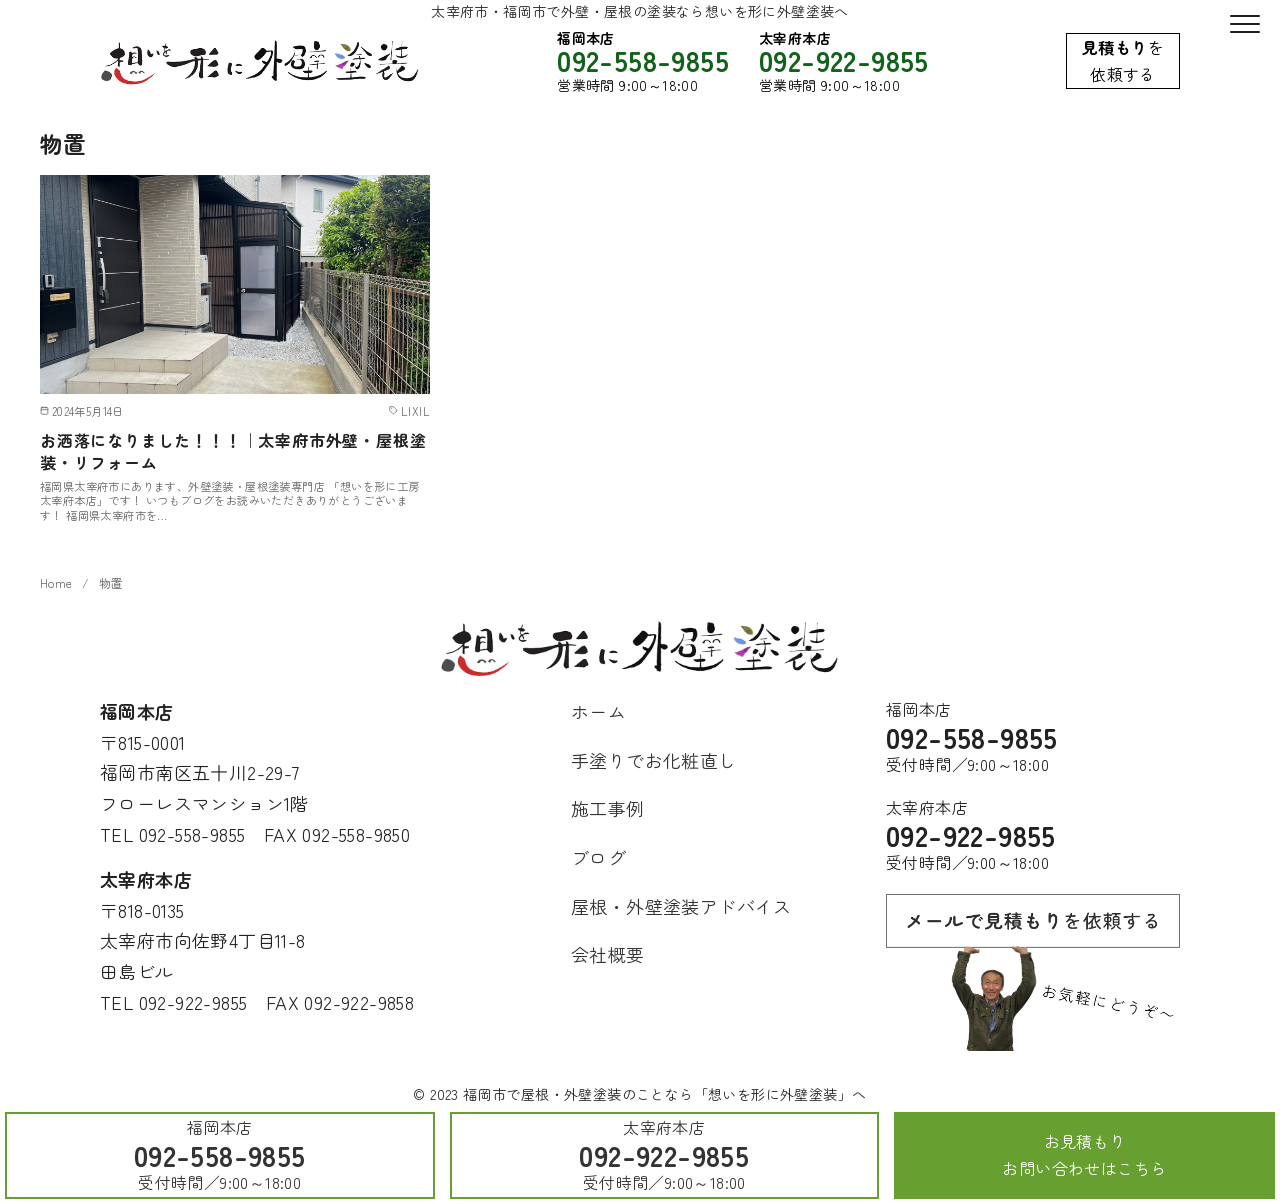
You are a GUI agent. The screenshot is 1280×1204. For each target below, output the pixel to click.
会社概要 (608, 954)
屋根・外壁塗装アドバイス (681, 906)
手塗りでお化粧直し (654, 760)
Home (56, 583)
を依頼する (1123, 60)
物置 (111, 583)
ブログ (598, 857)
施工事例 (608, 808)
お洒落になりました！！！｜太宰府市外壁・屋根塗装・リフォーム (233, 451)
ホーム (598, 711)
